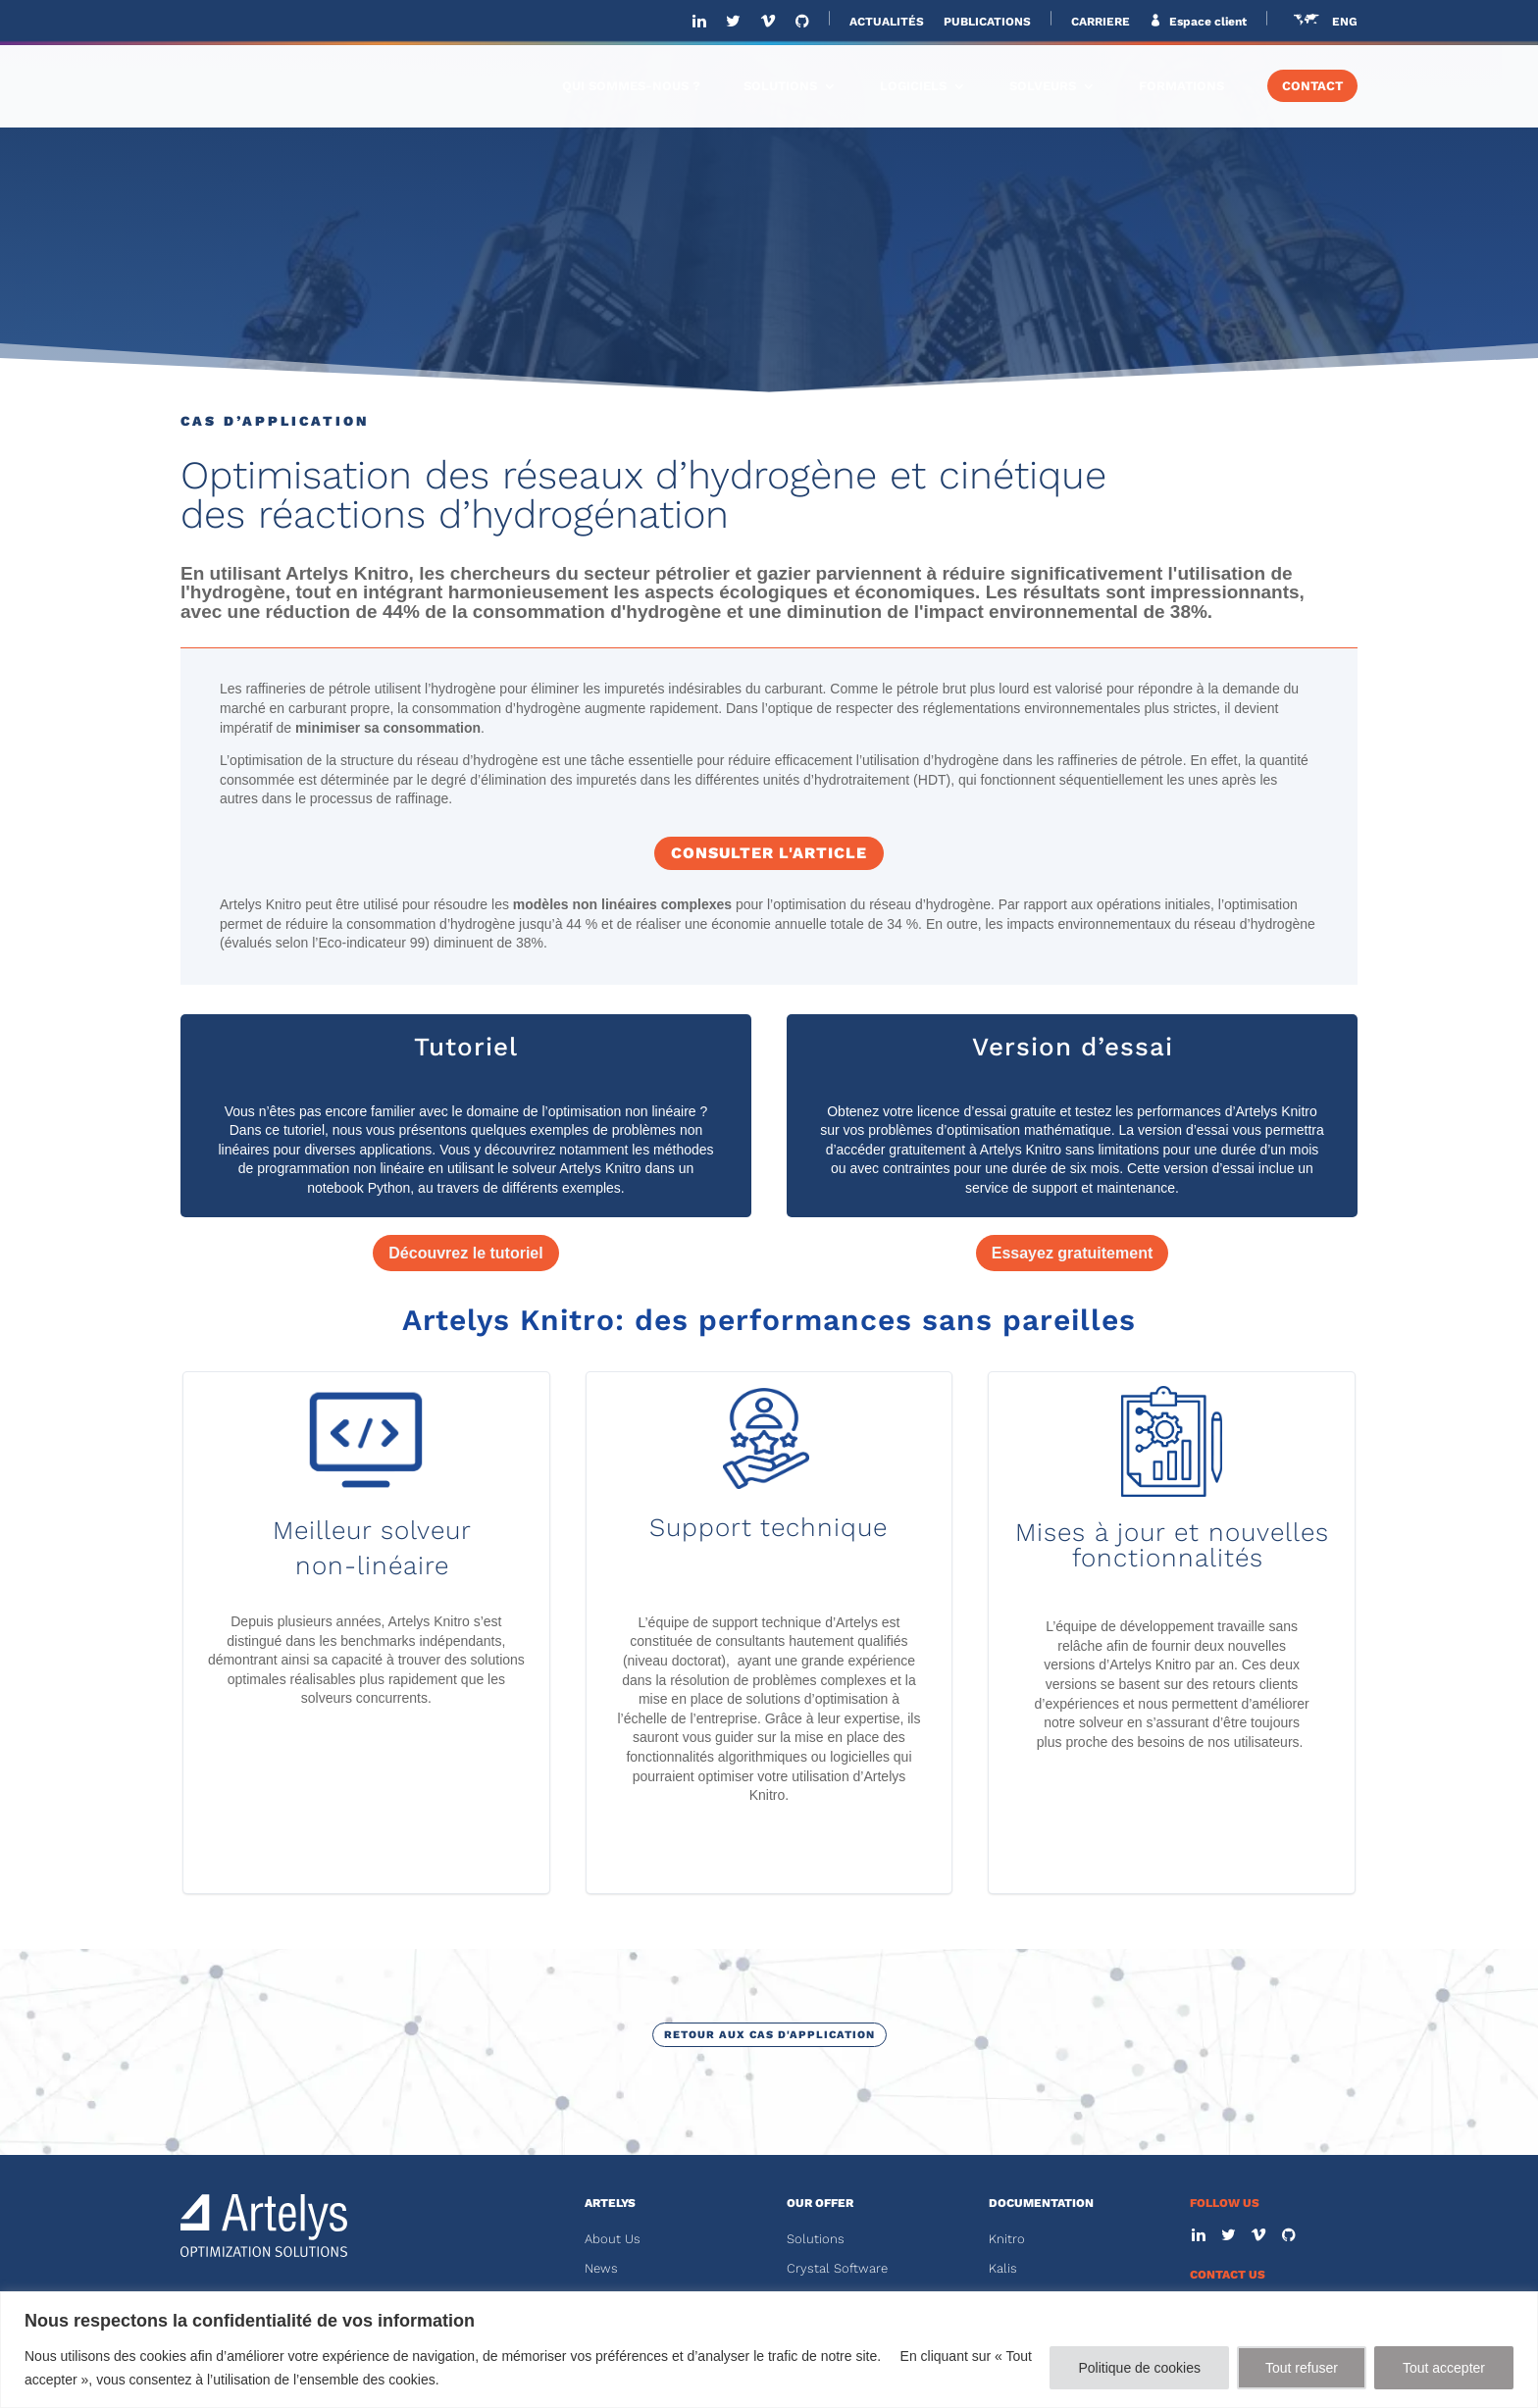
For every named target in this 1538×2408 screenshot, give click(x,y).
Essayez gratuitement (1073, 1253)
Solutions (816, 2238)
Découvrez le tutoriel (465, 1253)
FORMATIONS (1181, 86)
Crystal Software (837, 2268)
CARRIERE (1100, 22)
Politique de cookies (1139, 2368)
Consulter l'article (769, 853)
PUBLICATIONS (987, 22)
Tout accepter (1444, 2368)
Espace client (1206, 21)
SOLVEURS (1042, 86)
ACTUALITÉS (886, 22)
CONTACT (1312, 86)
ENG (1345, 22)
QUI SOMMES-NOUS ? (631, 86)
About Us (613, 2238)
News (601, 2268)
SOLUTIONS (780, 86)
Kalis (1003, 2268)
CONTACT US (1227, 2274)
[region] (769, 2349)
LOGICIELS (913, 86)
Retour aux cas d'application (769, 2034)
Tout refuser (1301, 2368)
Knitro (1007, 2238)
